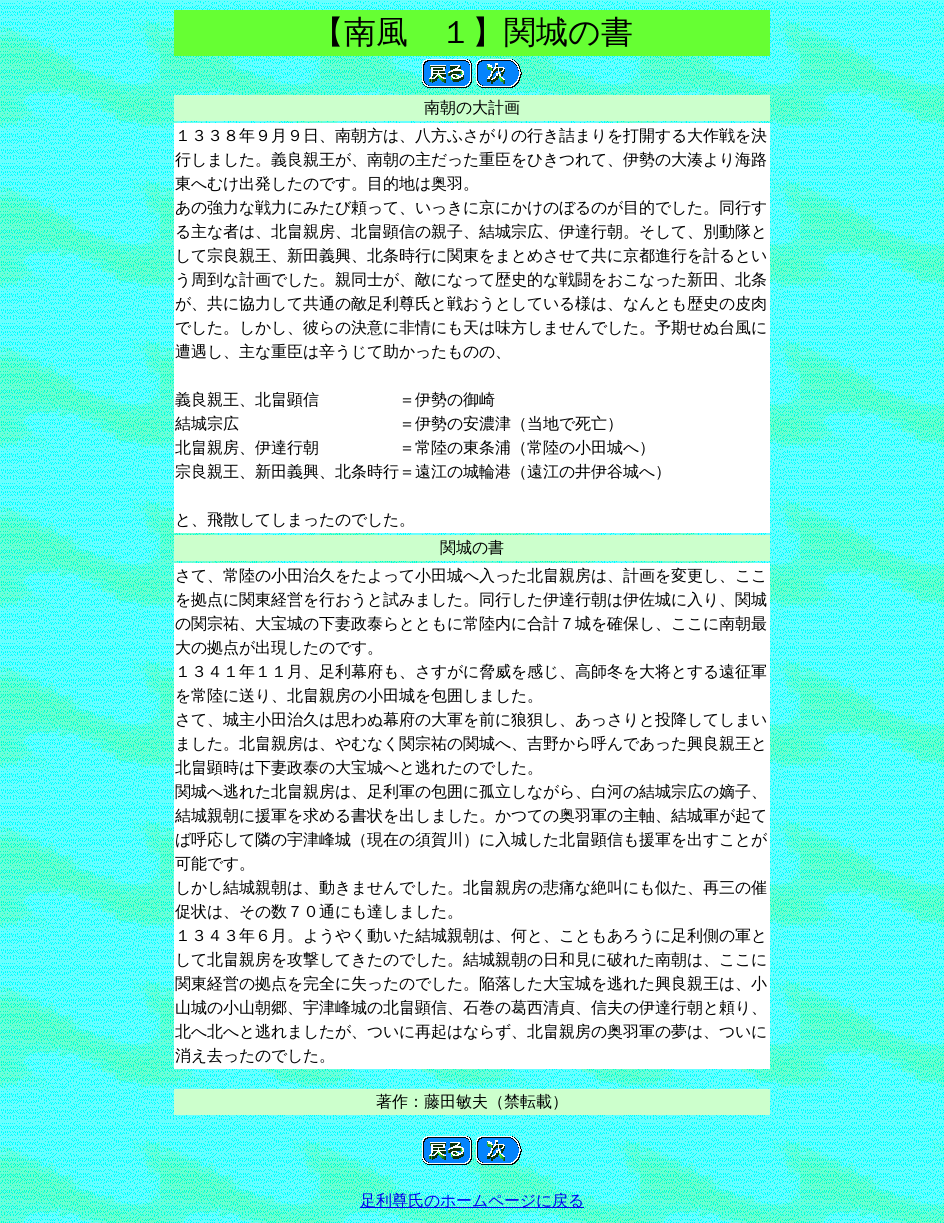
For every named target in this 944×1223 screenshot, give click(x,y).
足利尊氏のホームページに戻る (472, 1200)
